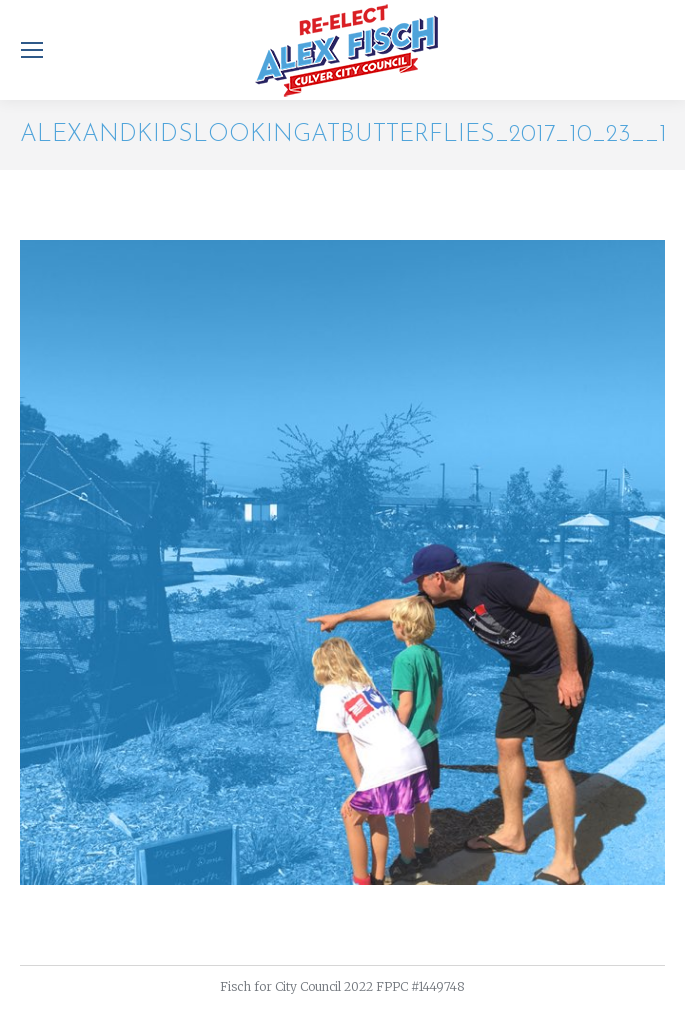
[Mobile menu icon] (32, 50)
